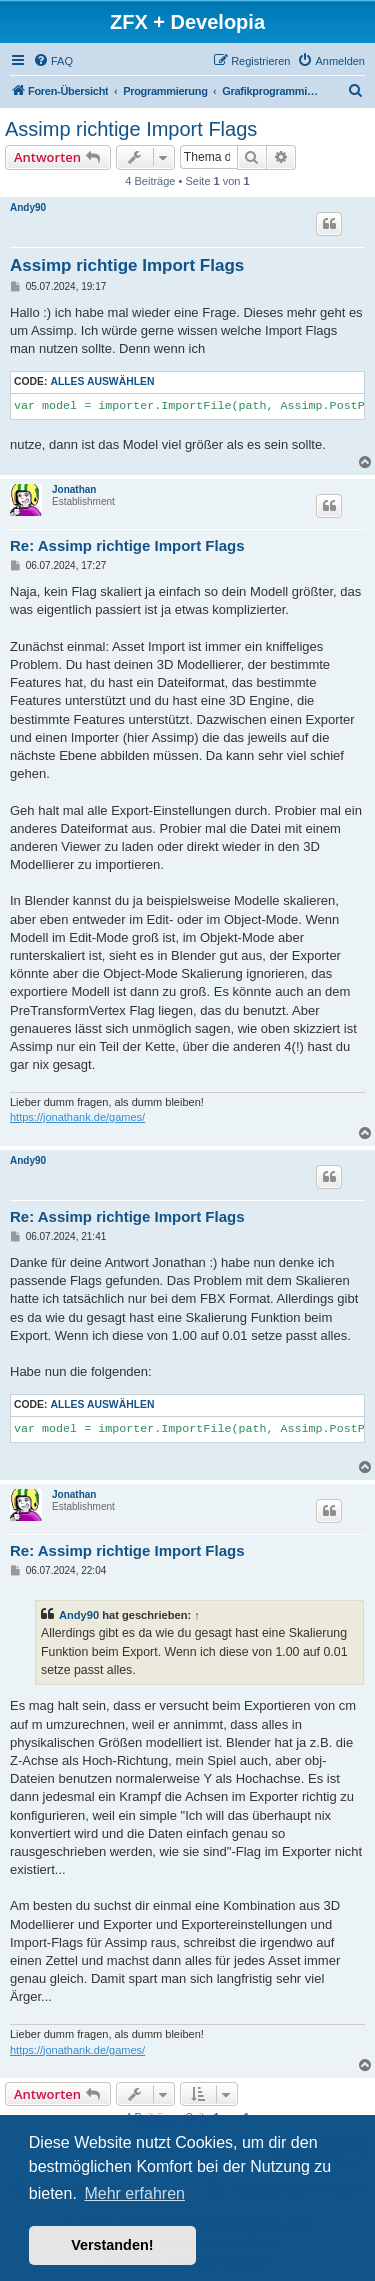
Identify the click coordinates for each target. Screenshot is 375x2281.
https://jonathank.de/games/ (77, 1117)
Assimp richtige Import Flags (131, 129)
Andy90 (28, 207)
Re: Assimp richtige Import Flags (127, 545)
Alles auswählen (102, 381)
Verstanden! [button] (112, 2245)
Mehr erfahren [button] (134, 2193)
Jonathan (74, 489)
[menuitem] (53, 61)
